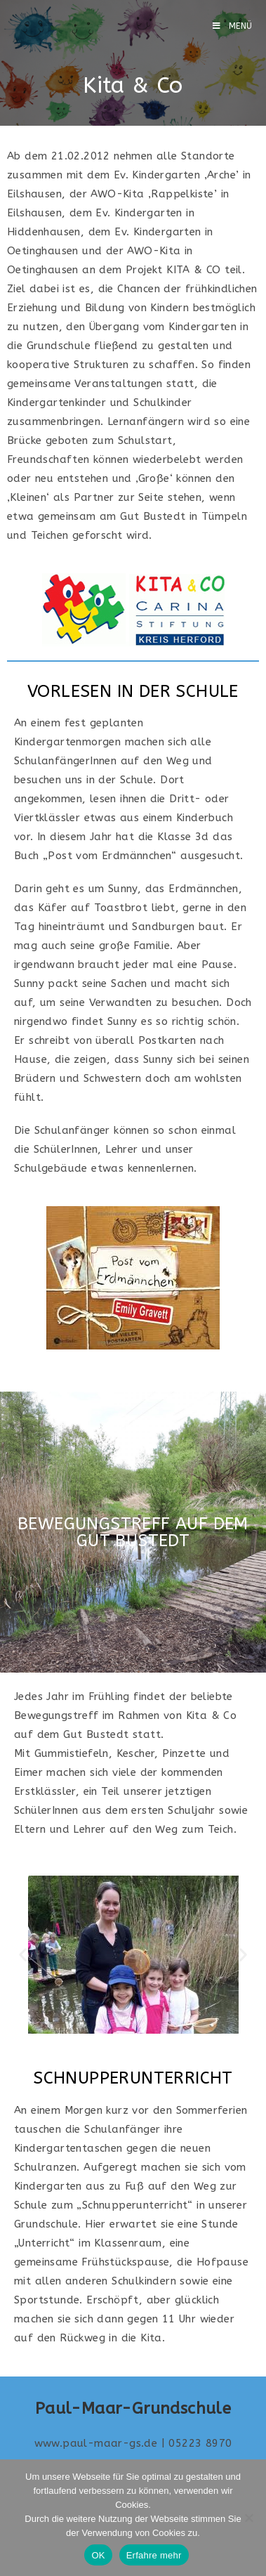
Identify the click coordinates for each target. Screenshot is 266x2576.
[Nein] (248, 2518)
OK (98, 2555)
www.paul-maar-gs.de (96, 2443)
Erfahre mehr (154, 2555)
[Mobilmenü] (233, 26)
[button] (23, 1954)
